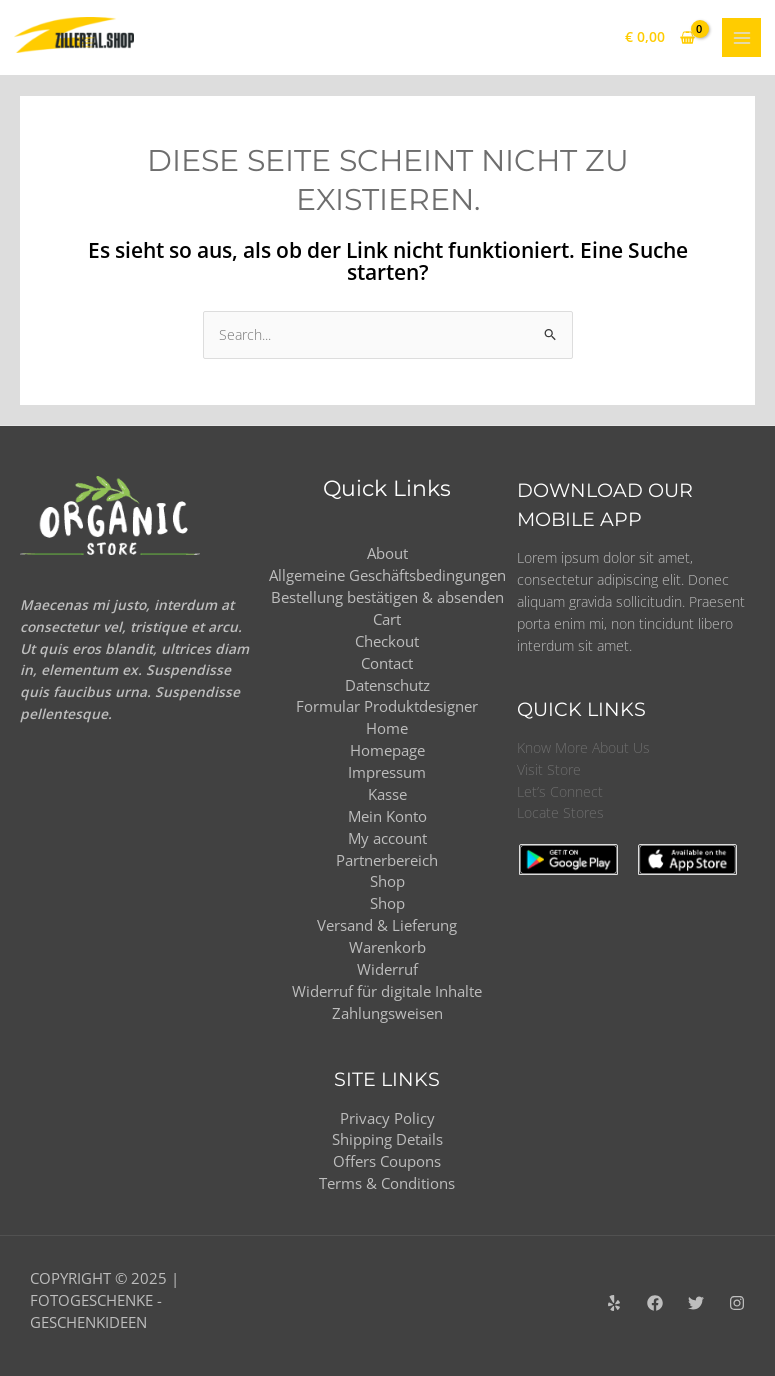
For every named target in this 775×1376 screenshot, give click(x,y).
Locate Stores (560, 812)
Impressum (387, 772)
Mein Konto (387, 816)
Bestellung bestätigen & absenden (387, 597)
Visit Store (549, 769)
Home (387, 728)
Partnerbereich (387, 860)
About (387, 553)
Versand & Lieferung (387, 925)
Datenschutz (387, 685)
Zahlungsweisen (387, 1013)
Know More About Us (583, 747)
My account (387, 838)
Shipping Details (387, 1139)
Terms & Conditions (387, 1183)
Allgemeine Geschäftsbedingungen (387, 575)
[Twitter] (696, 1303)
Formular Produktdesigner (387, 706)
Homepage (387, 750)
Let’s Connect (560, 791)
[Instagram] (737, 1303)
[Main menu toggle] (741, 37)
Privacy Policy (387, 1118)
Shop (387, 881)
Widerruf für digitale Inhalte (387, 991)
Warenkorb (387, 947)
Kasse (387, 794)
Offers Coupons (387, 1161)
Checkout (387, 641)
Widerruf (387, 969)
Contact (387, 663)
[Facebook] (655, 1303)
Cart (387, 619)
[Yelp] (614, 1303)
